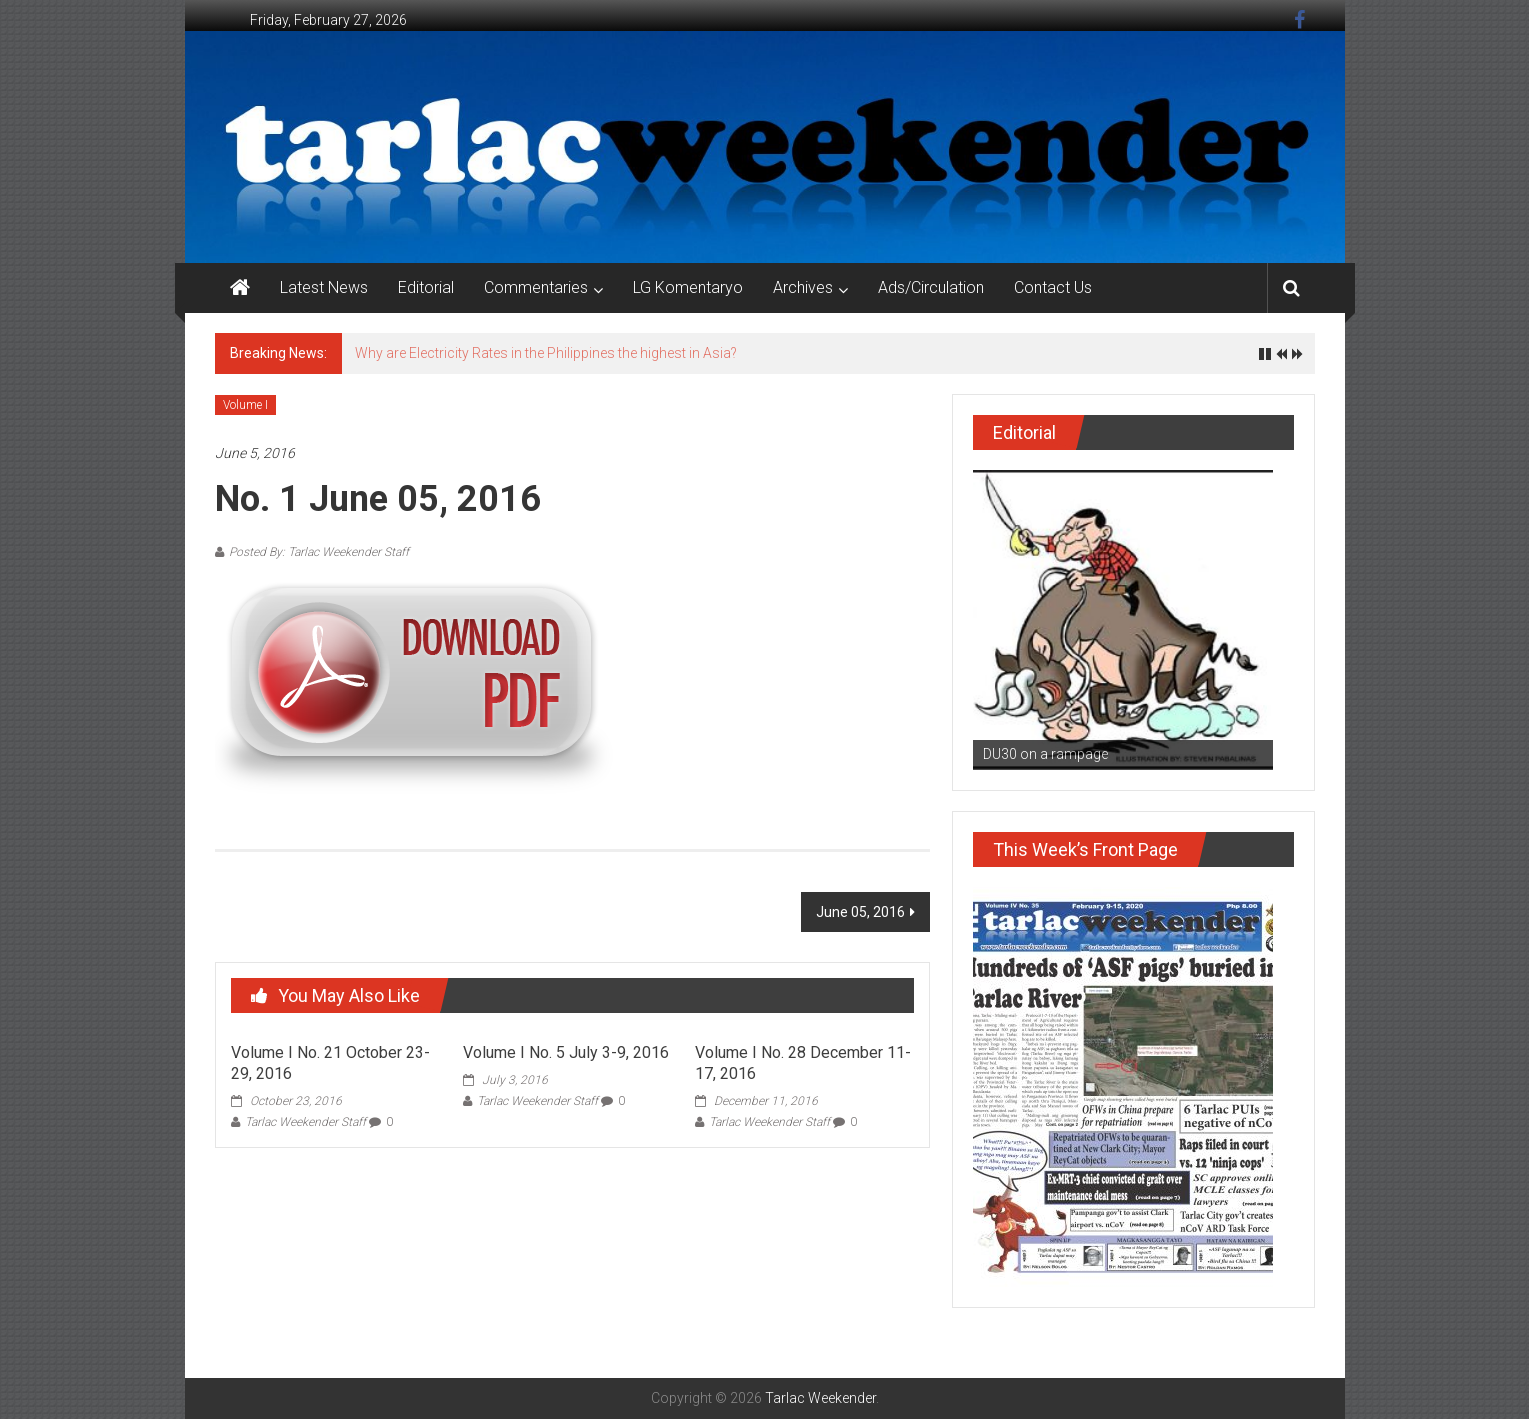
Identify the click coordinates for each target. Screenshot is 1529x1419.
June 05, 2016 (860, 912)
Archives (803, 287)
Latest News (324, 287)
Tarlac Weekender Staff (305, 1122)
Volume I (245, 405)
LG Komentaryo (688, 287)
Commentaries (536, 287)
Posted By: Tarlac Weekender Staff (319, 552)
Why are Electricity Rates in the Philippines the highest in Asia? (546, 353)
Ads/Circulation (931, 287)
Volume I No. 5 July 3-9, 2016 (566, 1052)
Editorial (426, 287)
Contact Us (1053, 287)
